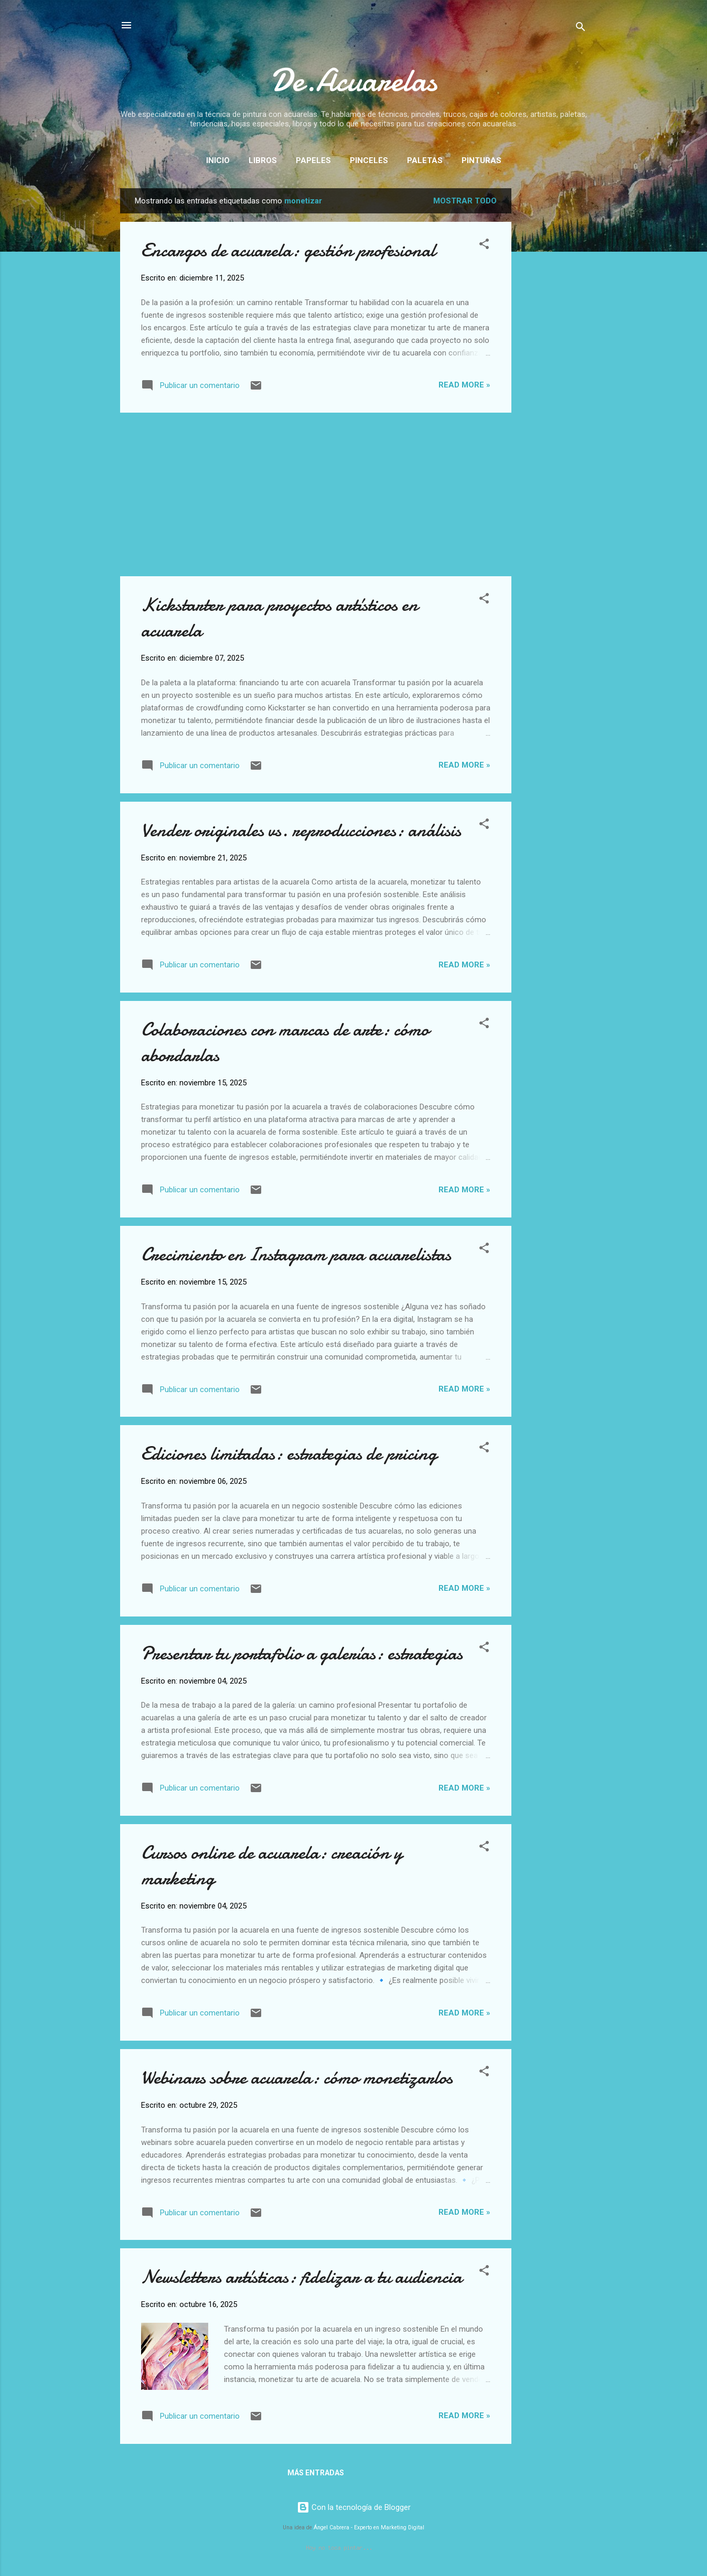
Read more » (464, 385)
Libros (263, 160)
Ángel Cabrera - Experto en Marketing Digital (369, 2527)
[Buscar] (580, 29)
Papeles (313, 160)
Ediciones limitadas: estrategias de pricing (289, 1454)
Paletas (425, 160)
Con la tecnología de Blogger (354, 2507)
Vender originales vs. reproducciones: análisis (301, 830)
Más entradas (315, 2473)
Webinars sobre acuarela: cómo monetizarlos (297, 2077)
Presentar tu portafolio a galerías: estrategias (302, 1653)
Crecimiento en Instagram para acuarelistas (296, 1254)
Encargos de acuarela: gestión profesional (288, 250)
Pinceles (369, 160)
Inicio (218, 160)
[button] (484, 246)
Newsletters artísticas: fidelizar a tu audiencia (301, 2277)
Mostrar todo (465, 201)
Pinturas (481, 160)
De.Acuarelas (354, 80)
